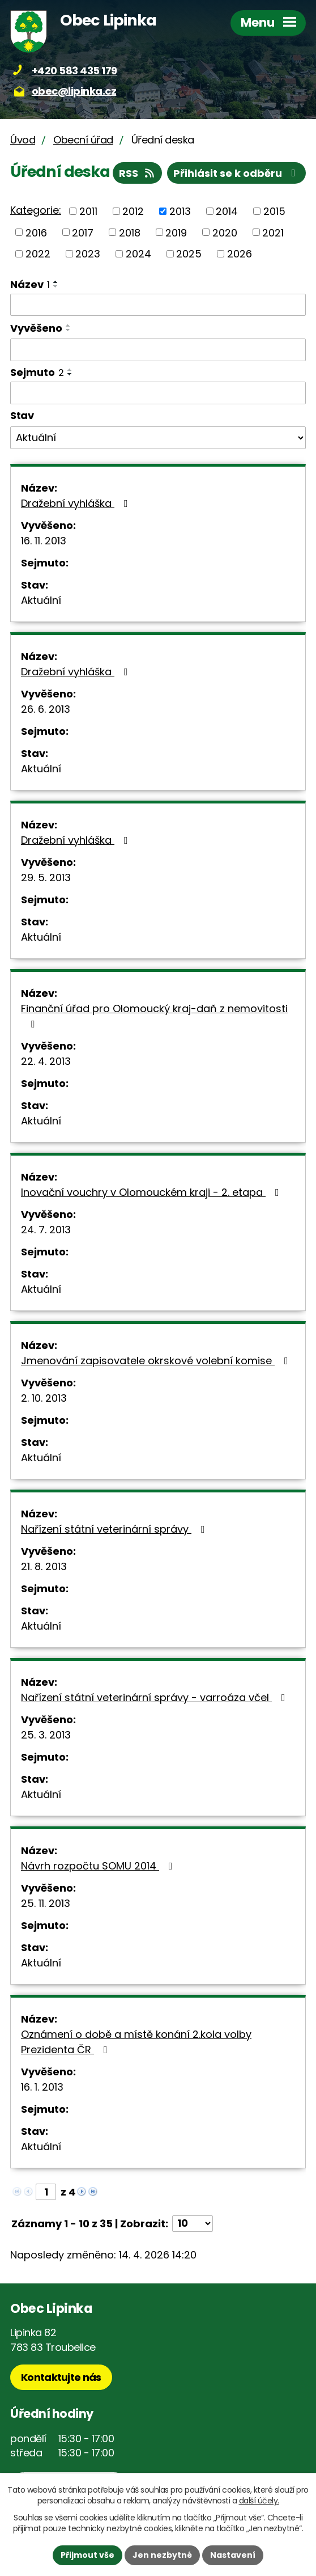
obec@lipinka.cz (74, 91)
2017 (82, 232)
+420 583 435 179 (74, 71)
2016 (36, 232)
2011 (88, 211)
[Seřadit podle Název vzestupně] (56, 282)
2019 (176, 232)
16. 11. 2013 (43, 541)
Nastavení (232, 2555)
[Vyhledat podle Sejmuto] (158, 393)
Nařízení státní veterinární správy (115, 1529)
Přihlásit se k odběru (236, 173)
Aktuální (41, 600)
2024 (138, 254)
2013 (180, 211)
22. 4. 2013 (46, 1061)
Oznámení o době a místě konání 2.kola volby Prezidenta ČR (136, 2042)
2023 (87, 254)
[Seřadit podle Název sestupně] (56, 286)
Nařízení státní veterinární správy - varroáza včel (155, 1697)
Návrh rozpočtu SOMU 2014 (99, 1866)
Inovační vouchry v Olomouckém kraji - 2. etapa (152, 1192)
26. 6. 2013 (45, 709)
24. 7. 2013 (46, 1230)
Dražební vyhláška (77, 503)
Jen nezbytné (162, 2555)
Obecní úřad (83, 140)
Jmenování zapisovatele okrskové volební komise (157, 1360)
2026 (239, 254)
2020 (224, 232)
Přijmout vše (87, 2555)
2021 (273, 232)
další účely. (259, 2500)
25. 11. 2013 (45, 1903)
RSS (137, 173)
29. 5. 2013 (46, 877)
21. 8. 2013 (44, 1566)
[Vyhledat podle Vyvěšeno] (158, 350)
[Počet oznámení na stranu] (192, 2223)
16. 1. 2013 (42, 2087)
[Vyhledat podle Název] (158, 305)
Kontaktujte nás (61, 2377)
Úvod (22, 140)
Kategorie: (35, 210)
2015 (274, 211)
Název (30, 284)
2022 (37, 254)
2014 (227, 211)
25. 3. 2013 (46, 1735)
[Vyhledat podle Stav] (158, 437)
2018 (129, 232)
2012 (133, 211)
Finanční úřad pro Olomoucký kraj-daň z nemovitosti (154, 1015)
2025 (189, 254)
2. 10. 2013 (44, 1398)
